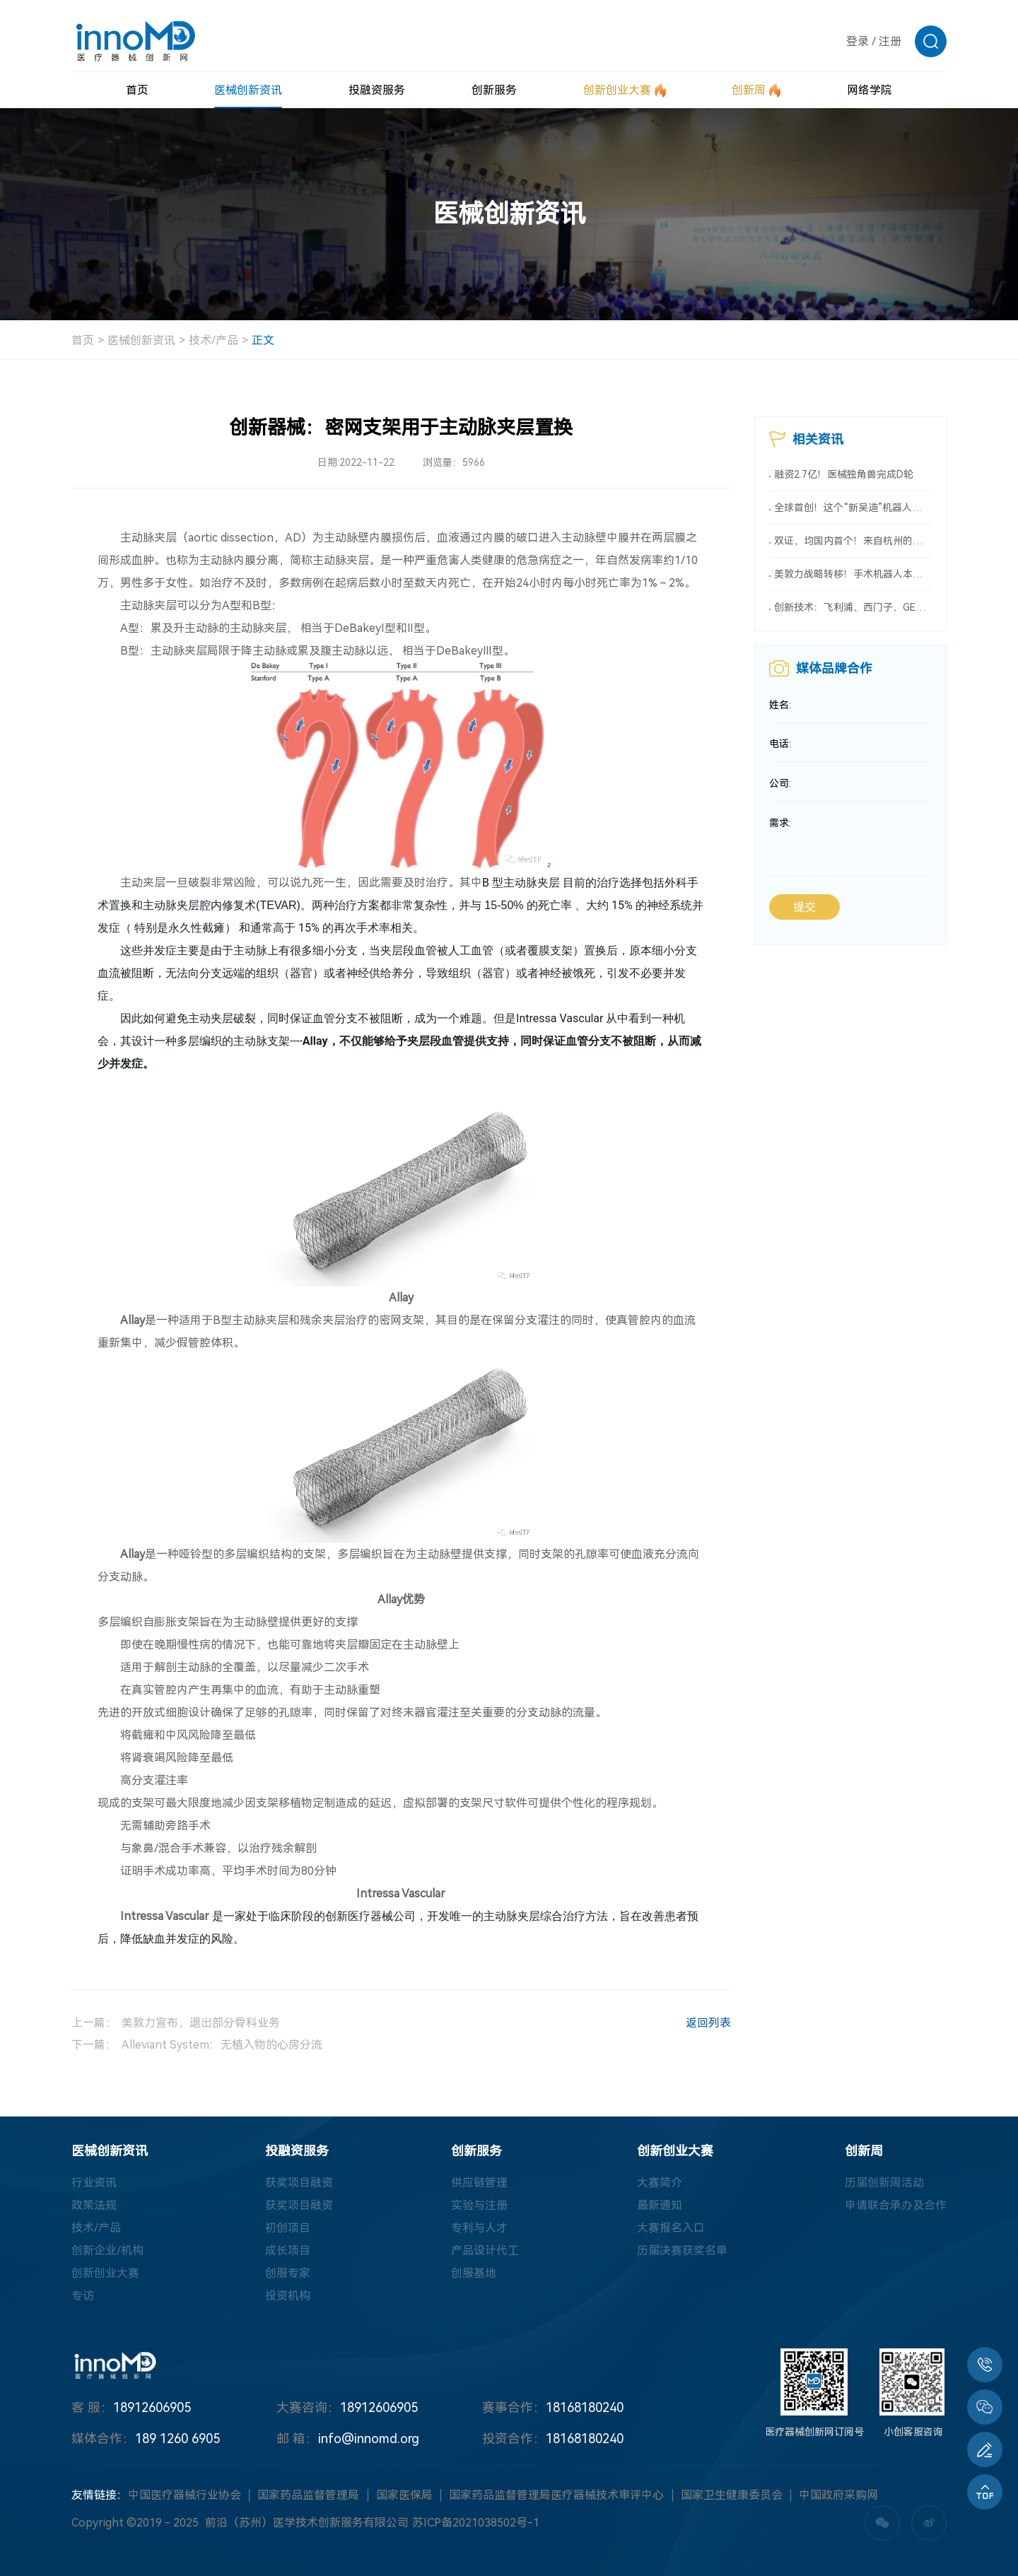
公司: (780, 784)
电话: (780, 744)
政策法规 (94, 2205)
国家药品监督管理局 (308, 2495)
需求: (780, 823)
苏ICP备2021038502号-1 (475, 2522)
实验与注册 (479, 2205)
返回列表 (694, 2024)
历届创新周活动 (884, 2182)
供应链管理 (479, 2182)
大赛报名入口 (671, 2228)
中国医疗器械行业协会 (184, 2495)
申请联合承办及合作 (896, 2205)
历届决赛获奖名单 (682, 2250)
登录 (857, 41)
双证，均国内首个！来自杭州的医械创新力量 (853, 540)
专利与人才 (479, 2228)
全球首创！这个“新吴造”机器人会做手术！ (853, 507)
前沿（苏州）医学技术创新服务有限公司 (307, 2522)
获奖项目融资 (299, 2182)
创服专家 (287, 2273)
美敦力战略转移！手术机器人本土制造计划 (853, 574)
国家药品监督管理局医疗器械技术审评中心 (556, 2495)
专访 (82, 2295)
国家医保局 (404, 2495)
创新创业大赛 (105, 2273)
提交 (804, 908)
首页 (82, 340)
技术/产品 (213, 340)
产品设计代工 (485, 2250)
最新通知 (659, 2205)
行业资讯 (94, 2182)
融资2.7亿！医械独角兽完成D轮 (843, 474)
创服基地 (473, 2273)
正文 (263, 340)
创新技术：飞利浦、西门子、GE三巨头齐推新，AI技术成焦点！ (853, 607)
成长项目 (287, 2250)
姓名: (780, 704)
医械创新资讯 (141, 340)
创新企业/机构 (107, 2250)
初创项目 (287, 2228)
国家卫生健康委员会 (732, 2495)
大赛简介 (659, 2182)
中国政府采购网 (838, 2495)
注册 (890, 41)
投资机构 (287, 2295)
